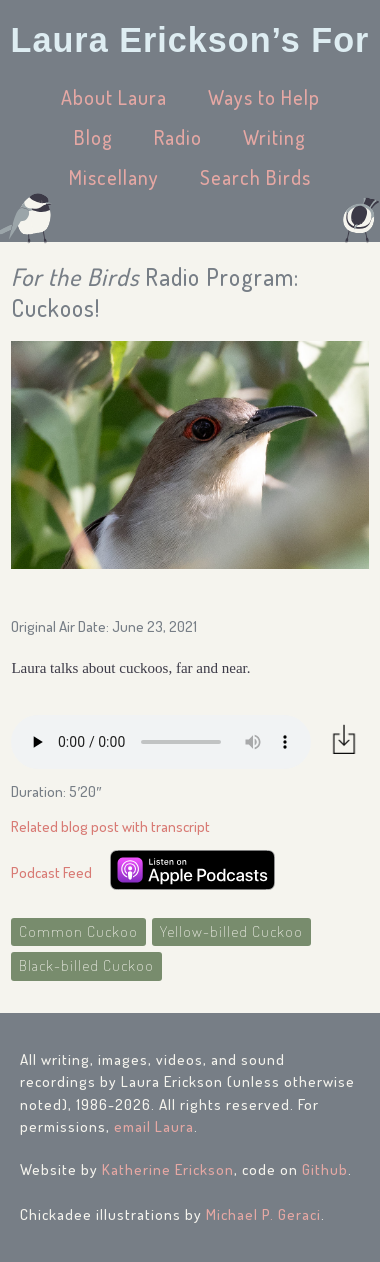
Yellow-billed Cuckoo (231, 931)
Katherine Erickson (168, 1169)
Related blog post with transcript (110, 826)
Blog (93, 137)
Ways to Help (264, 97)
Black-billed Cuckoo (86, 965)
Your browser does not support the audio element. (161, 742)
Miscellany (114, 177)
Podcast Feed (51, 872)
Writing (274, 137)
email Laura (154, 1126)
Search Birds (255, 177)
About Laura (114, 97)
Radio (178, 137)
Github (325, 1169)
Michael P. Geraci (263, 1214)
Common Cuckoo (78, 931)
